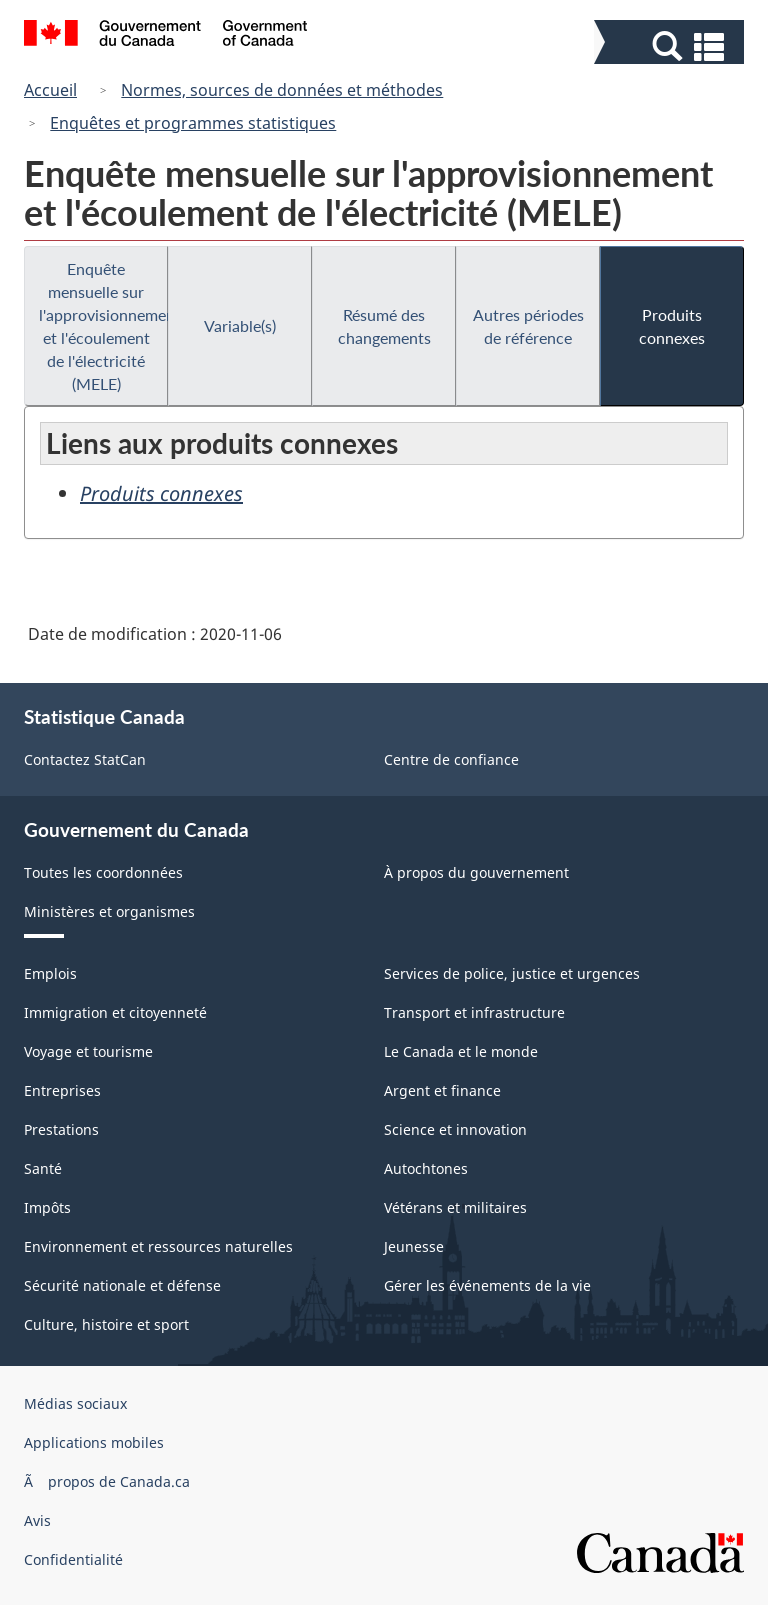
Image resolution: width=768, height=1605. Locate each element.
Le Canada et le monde (461, 1051)
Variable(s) (240, 325)
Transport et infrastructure (474, 1012)
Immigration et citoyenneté (115, 1012)
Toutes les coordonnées (103, 872)
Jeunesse (414, 1246)
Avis (37, 1520)
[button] (671, 46)
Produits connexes (672, 326)
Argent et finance (442, 1090)
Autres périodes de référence (528, 326)
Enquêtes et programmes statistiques (193, 123)
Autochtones (426, 1168)
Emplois (50, 973)
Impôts (47, 1207)
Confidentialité (73, 1559)
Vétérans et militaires (455, 1207)
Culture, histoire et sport (106, 1324)
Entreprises (62, 1090)
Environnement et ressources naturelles (158, 1246)
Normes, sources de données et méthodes (282, 90)
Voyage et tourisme (88, 1051)
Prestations (61, 1129)
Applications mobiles (94, 1442)
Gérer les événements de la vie (487, 1285)
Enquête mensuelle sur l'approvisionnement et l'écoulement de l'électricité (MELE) (103, 326)
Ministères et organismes (109, 911)
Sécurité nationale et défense (122, 1285)
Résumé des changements (384, 326)
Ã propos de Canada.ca (107, 1481)
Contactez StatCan (85, 759)
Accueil (50, 90)
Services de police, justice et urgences (512, 973)
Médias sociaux (75, 1403)
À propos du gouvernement (476, 872)
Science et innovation (455, 1129)
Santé (43, 1168)
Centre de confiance (451, 759)
